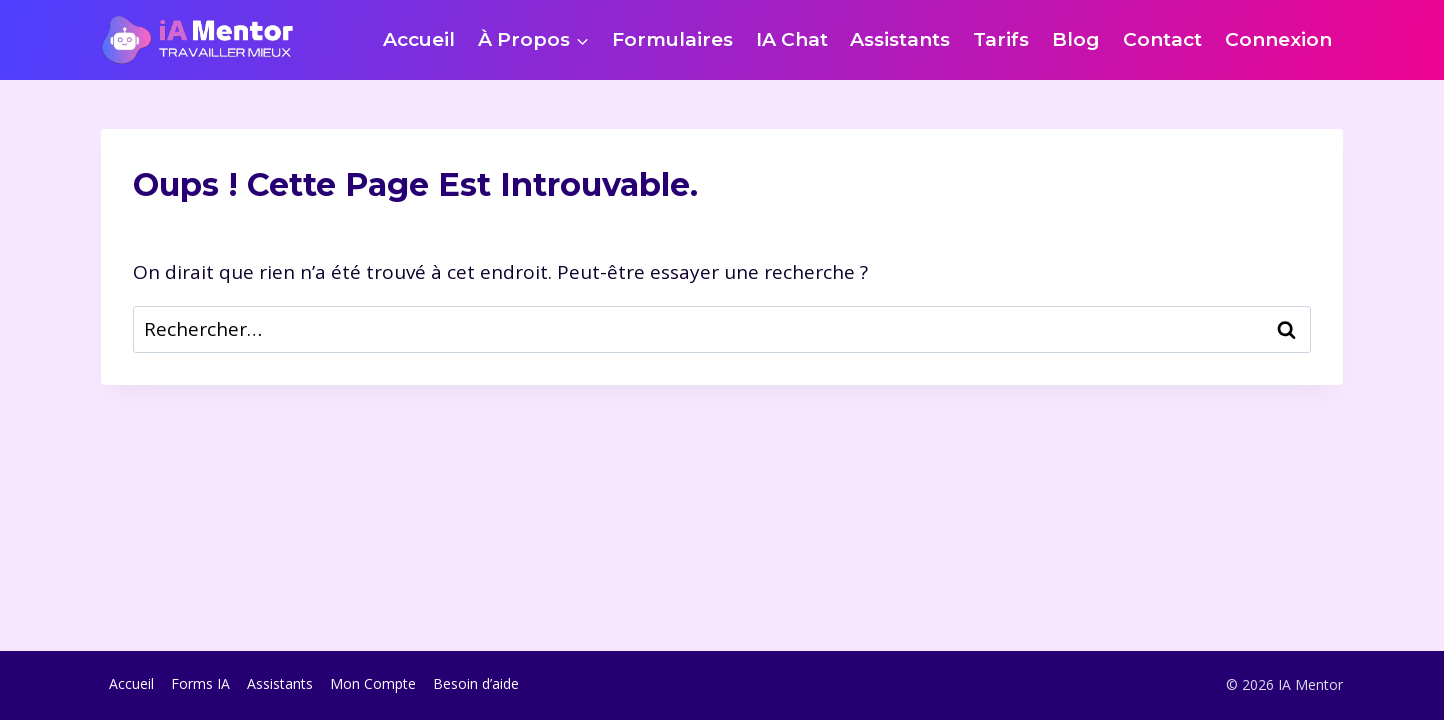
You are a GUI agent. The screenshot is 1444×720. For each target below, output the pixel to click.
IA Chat (792, 39)
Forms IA (200, 683)
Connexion (1278, 39)
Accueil (419, 39)
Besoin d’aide (476, 683)
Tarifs (1001, 39)
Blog (1076, 39)
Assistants (900, 39)
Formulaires (672, 39)
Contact (1162, 39)
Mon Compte (373, 683)
